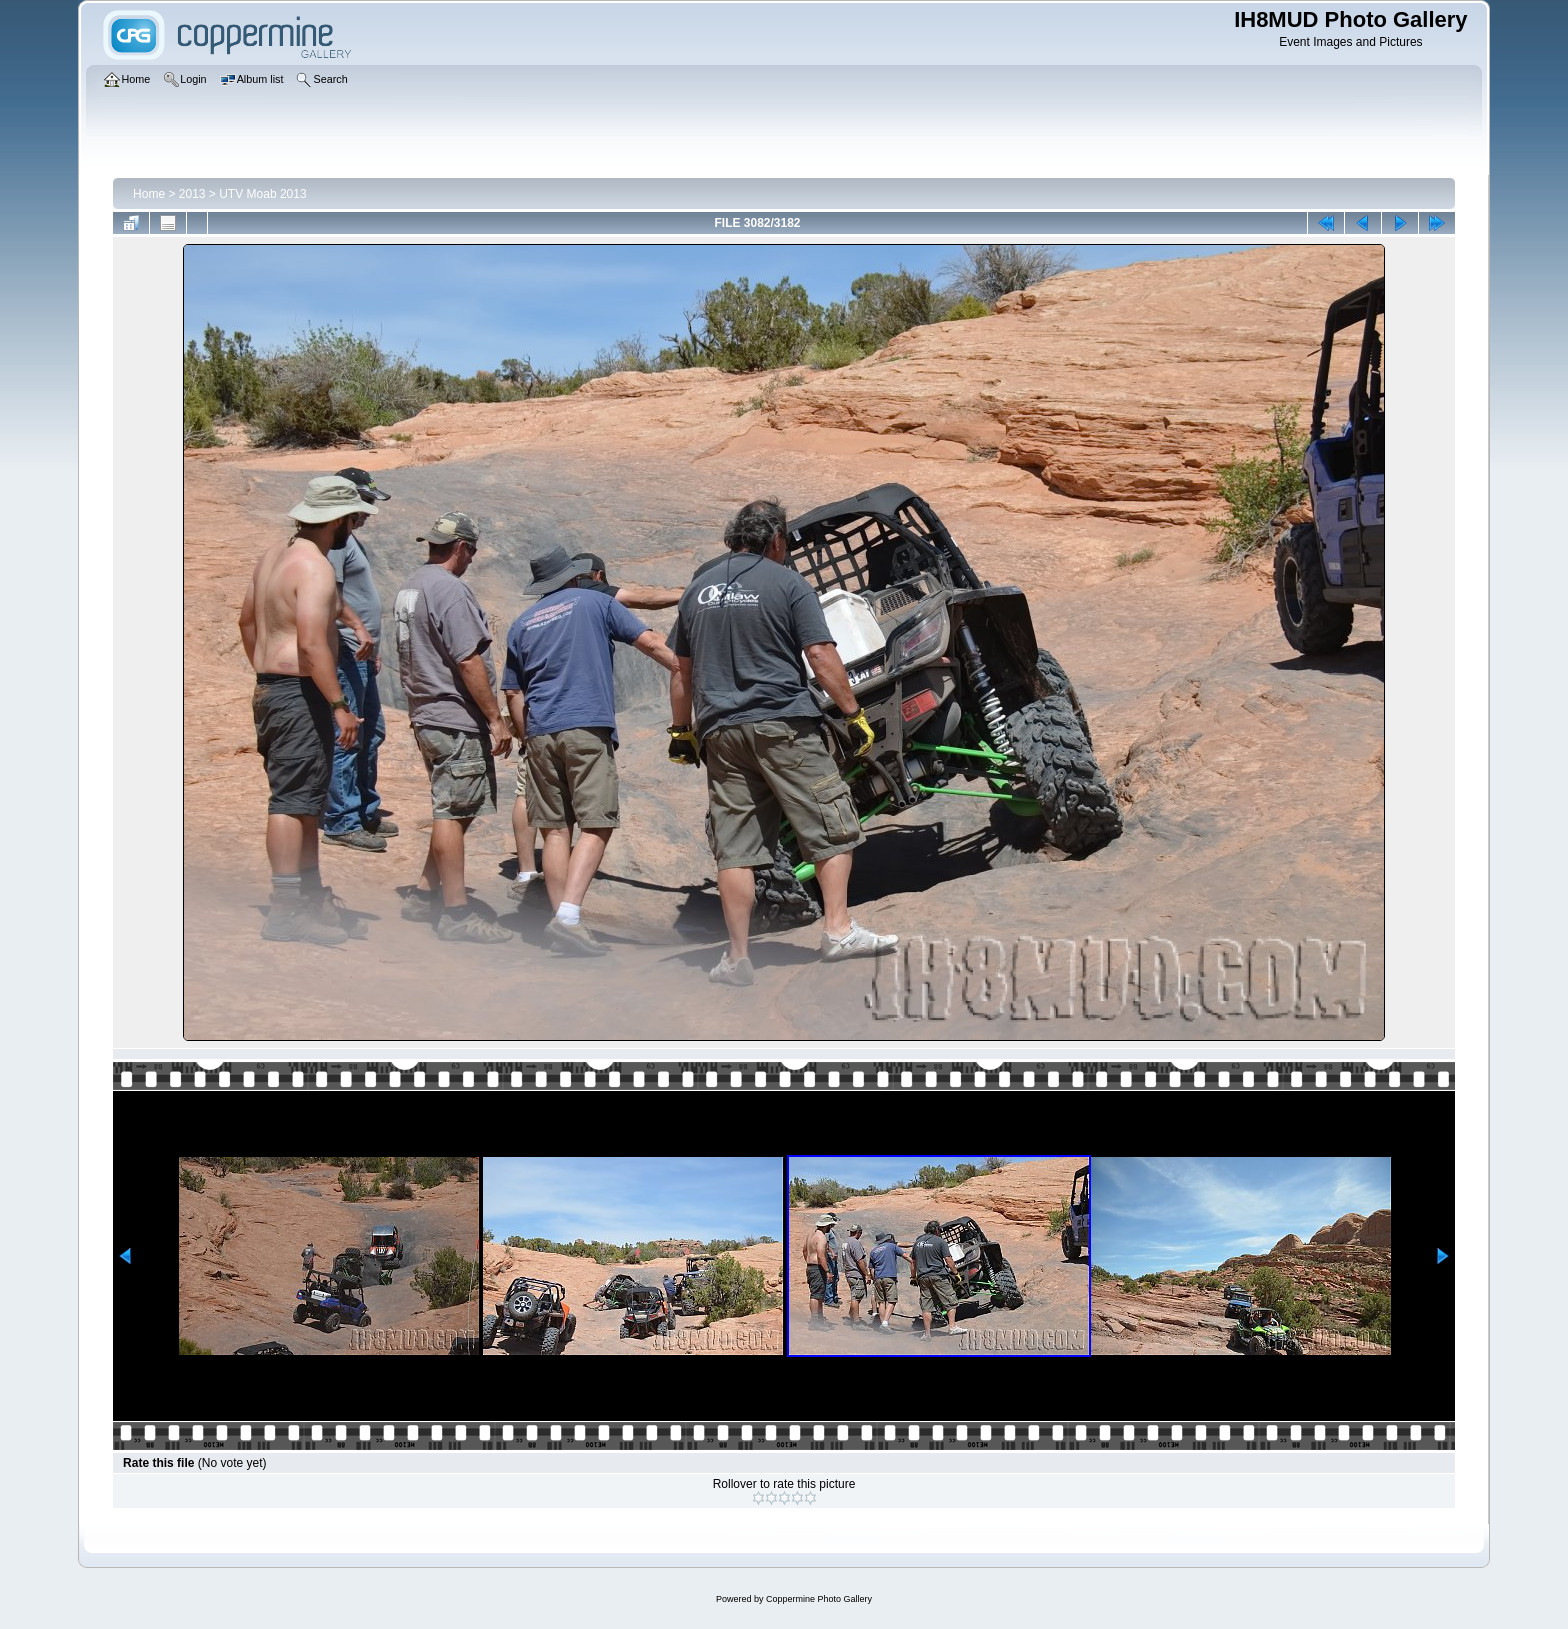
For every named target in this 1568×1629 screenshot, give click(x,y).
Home (149, 194)
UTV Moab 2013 (262, 194)
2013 (192, 194)
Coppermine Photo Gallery (819, 1599)
